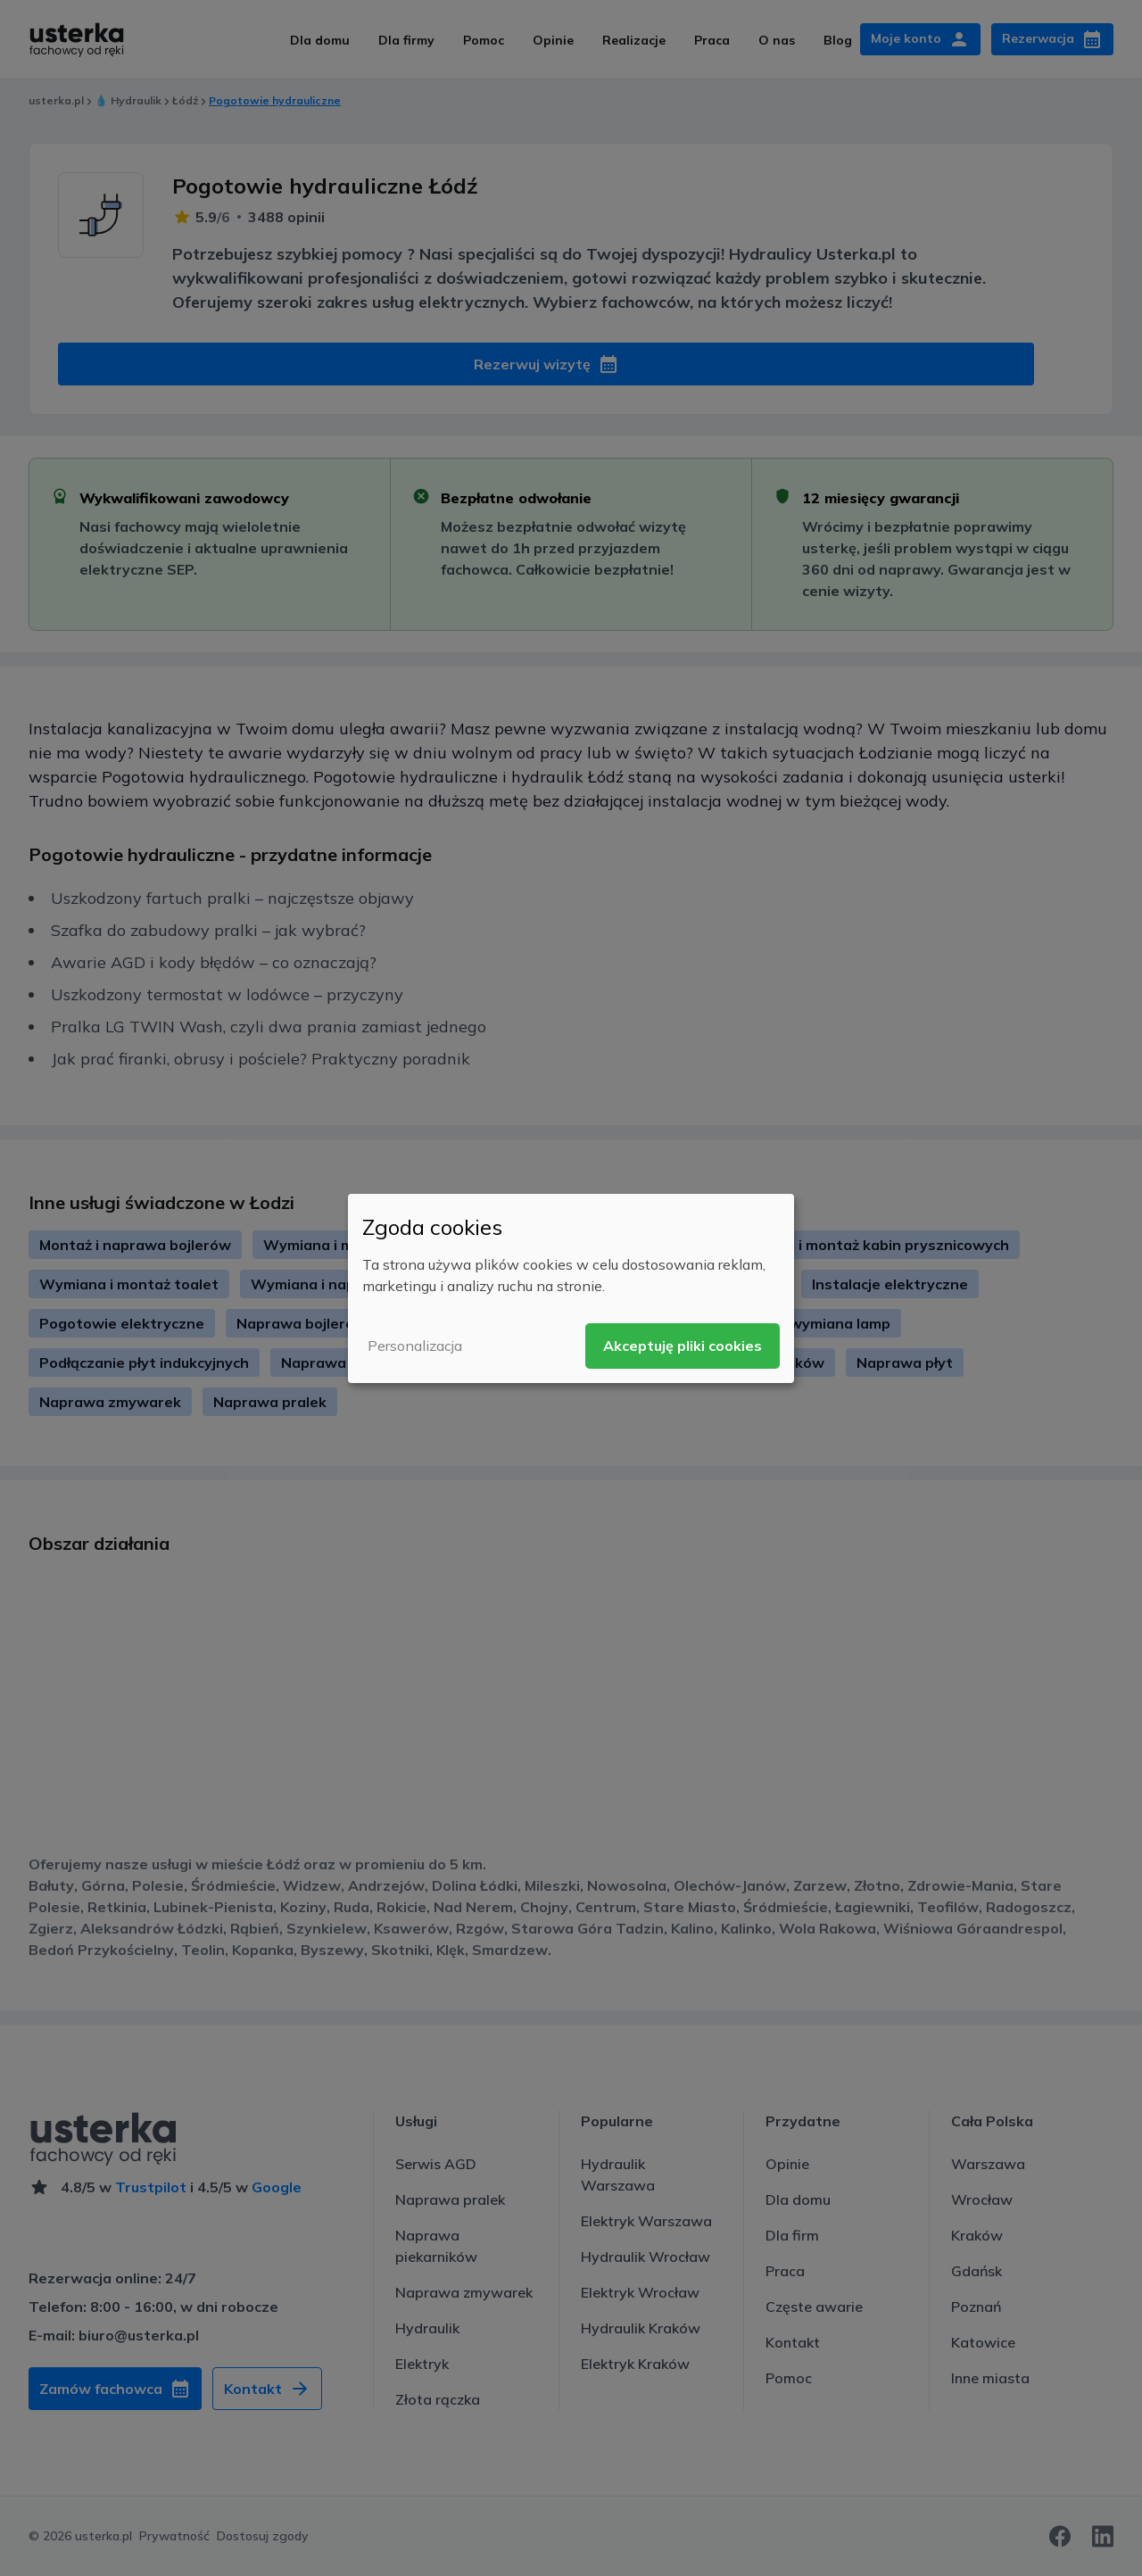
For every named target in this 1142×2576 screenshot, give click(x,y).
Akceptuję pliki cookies (682, 1345)
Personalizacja (415, 1345)
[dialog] (571, 1287)
